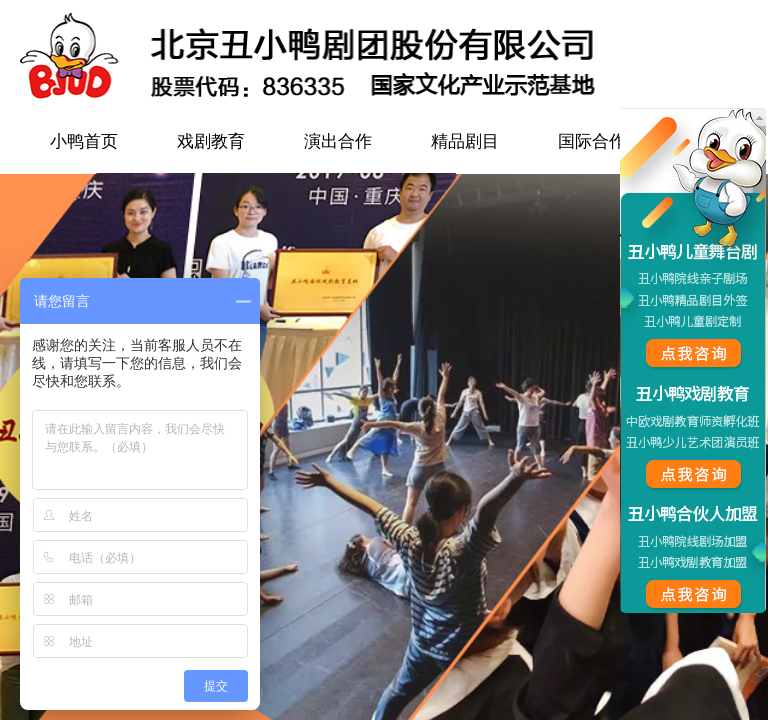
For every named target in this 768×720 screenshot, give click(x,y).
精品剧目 (465, 141)
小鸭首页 (84, 141)
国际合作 (592, 141)
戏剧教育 (211, 141)
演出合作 (338, 141)
